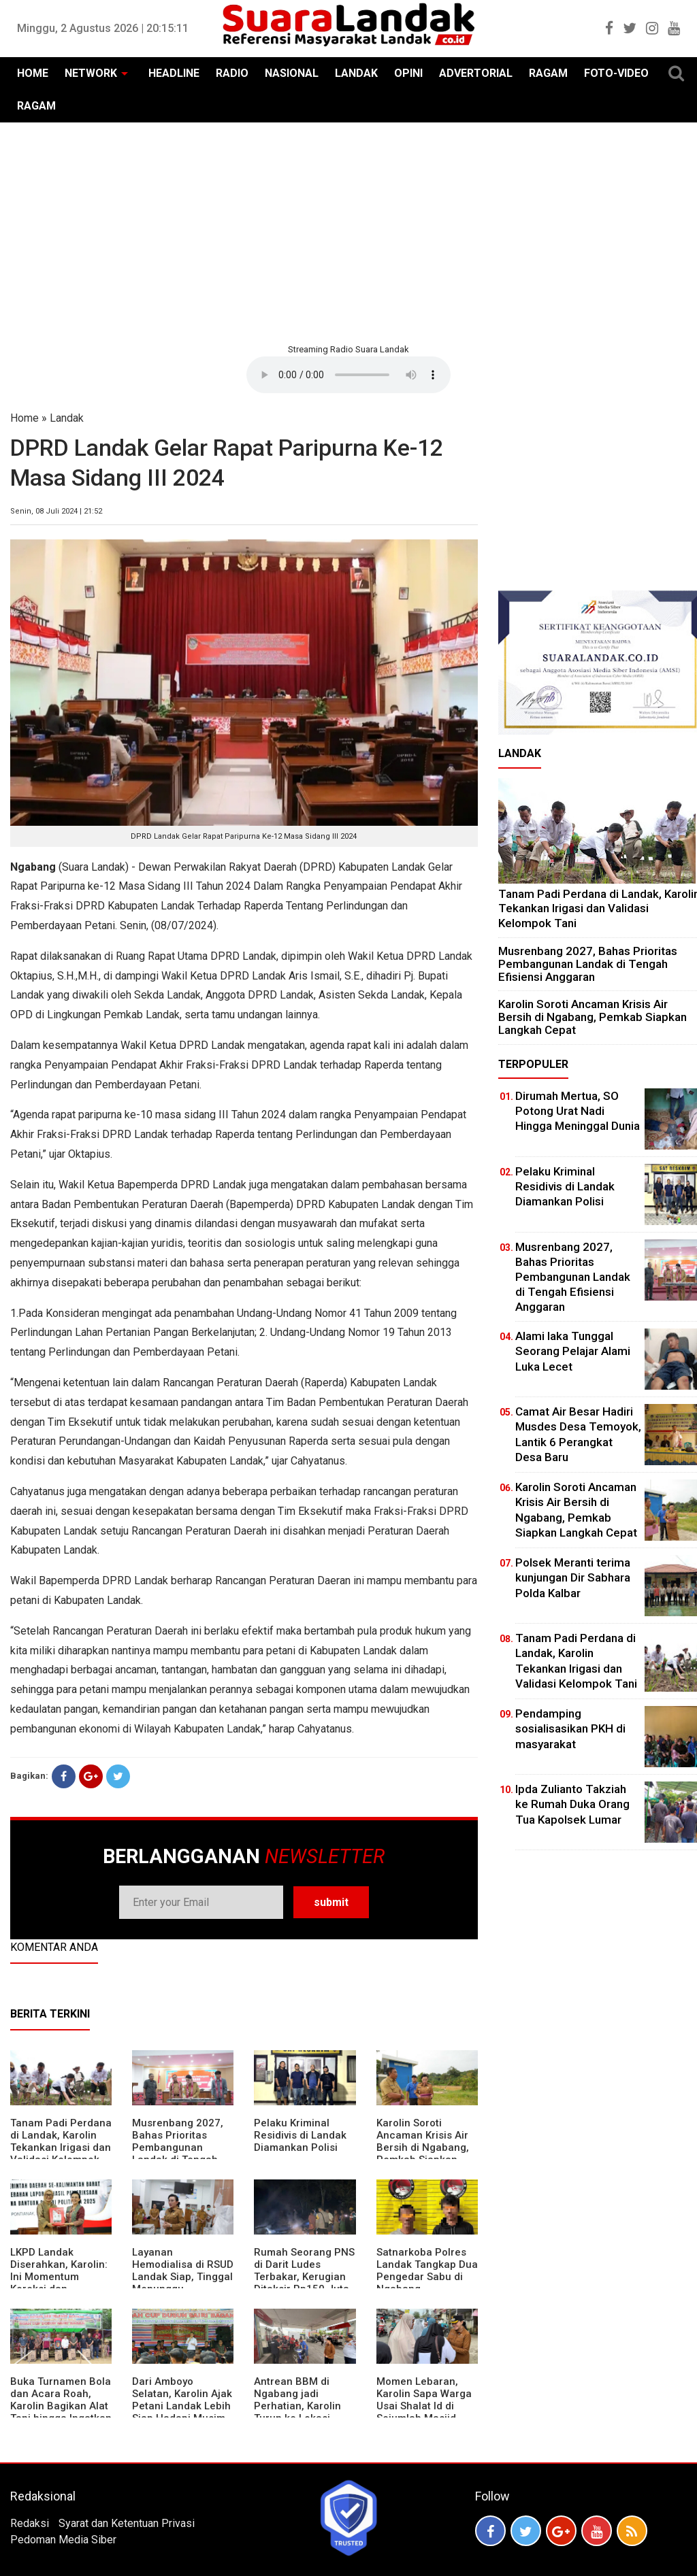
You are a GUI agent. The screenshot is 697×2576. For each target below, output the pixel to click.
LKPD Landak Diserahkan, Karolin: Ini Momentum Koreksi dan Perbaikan (59, 2276)
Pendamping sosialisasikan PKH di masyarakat (570, 1728)
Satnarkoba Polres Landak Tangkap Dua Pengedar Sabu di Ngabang (427, 2270)
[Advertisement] (348, 231)
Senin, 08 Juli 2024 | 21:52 (56, 511)
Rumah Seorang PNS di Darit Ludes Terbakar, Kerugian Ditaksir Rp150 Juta (304, 2270)
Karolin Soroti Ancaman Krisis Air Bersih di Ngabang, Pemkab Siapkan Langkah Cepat (422, 2147)
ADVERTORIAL (476, 73)
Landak (67, 418)
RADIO (232, 73)
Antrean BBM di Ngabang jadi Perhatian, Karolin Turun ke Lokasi (297, 2399)
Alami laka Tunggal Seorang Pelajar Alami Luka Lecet (572, 1351)
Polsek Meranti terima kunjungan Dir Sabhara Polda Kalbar (572, 1577)
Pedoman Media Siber (63, 2539)
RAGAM (548, 73)
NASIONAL (292, 73)
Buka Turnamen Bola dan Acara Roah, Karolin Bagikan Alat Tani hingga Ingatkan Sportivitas (61, 2406)
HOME (32, 73)
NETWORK (91, 73)
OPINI (408, 73)
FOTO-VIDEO (616, 73)
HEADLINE (173, 73)
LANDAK (356, 73)
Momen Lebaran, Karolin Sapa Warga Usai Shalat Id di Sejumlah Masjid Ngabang (424, 2406)
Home (24, 418)
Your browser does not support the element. (348, 374)
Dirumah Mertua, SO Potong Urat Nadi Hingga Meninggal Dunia (577, 1111)
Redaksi (29, 2523)
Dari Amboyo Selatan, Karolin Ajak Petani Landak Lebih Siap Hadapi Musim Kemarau (182, 2406)
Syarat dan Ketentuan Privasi (127, 2523)
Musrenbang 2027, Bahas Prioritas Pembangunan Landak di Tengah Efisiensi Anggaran (177, 2147)
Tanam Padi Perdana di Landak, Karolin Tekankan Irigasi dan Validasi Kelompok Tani (61, 2147)
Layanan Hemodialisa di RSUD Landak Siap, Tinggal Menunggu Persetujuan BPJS (182, 2276)
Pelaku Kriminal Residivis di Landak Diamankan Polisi (300, 2135)
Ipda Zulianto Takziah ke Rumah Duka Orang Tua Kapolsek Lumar (572, 1804)
